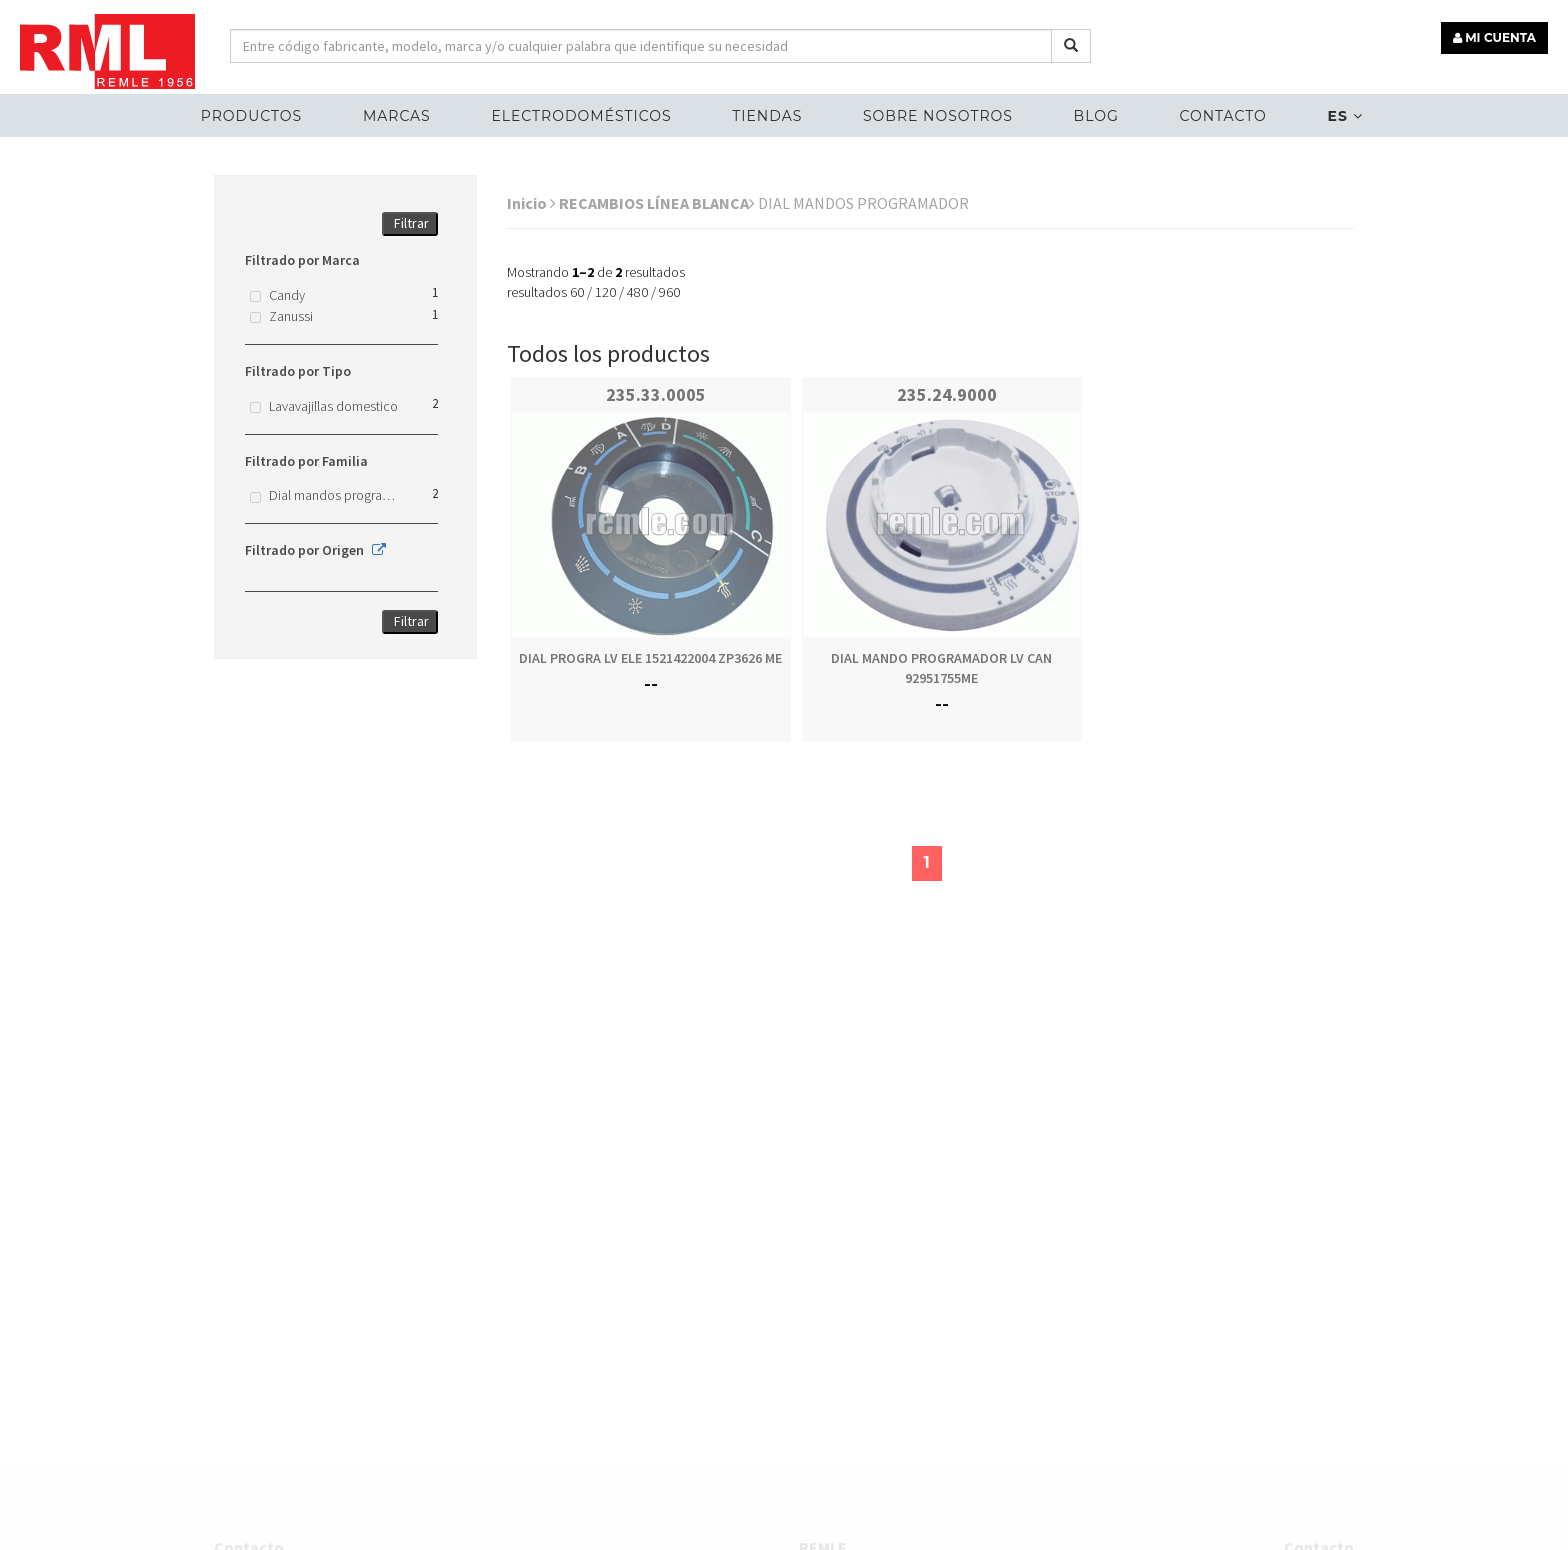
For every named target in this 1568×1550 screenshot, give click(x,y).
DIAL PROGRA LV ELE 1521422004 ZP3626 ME (650, 658)
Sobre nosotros (938, 116)
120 (605, 292)
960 (669, 292)
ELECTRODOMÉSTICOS (581, 116)
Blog (1096, 116)
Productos (251, 116)
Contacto (1222, 116)
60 (577, 292)
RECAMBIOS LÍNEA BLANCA (657, 203)
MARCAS (397, 116)
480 (637, 292)
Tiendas (767, 116)
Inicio (531, 203)
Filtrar (411, 223)
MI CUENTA (1494, 37)
